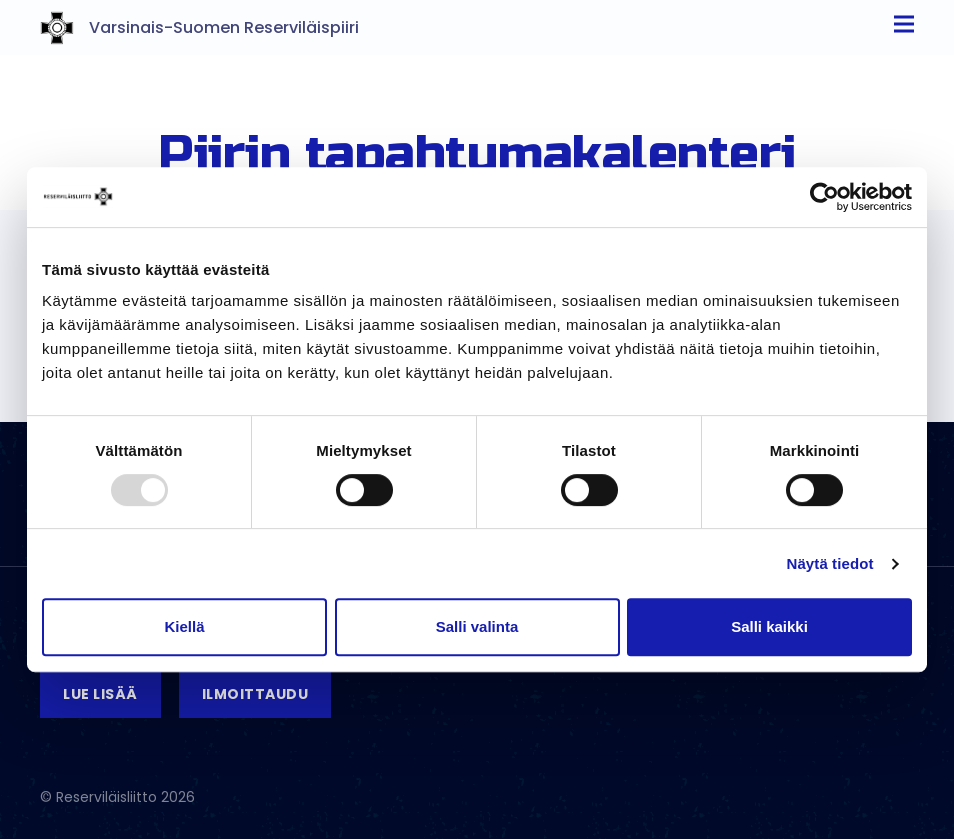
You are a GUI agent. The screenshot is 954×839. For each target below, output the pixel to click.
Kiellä (184, 626)
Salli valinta (477, 626)
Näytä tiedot (830, 563)
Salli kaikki (769, 626)
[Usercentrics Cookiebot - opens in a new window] (824, 197)
